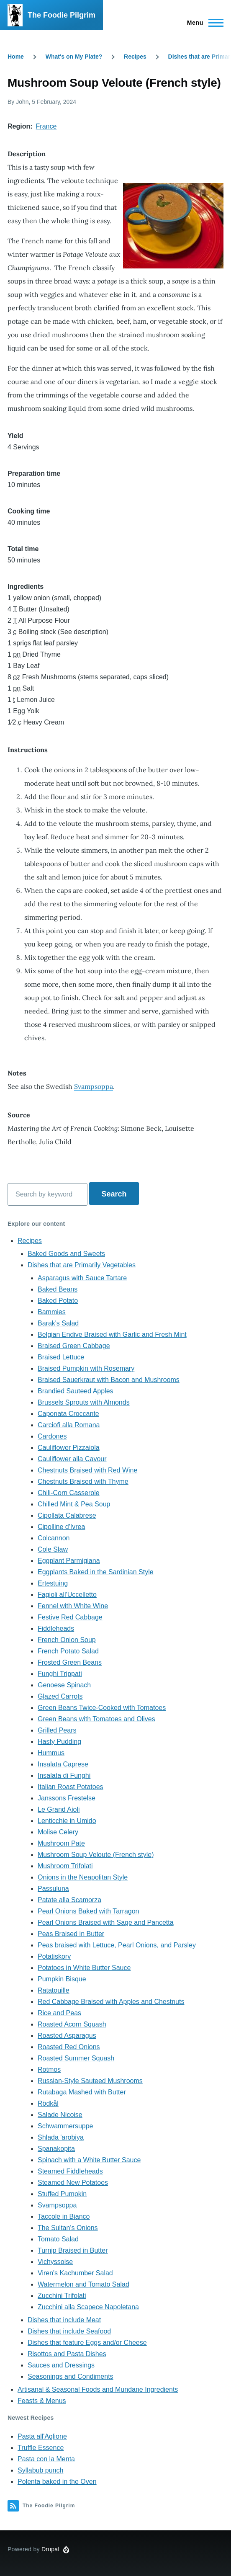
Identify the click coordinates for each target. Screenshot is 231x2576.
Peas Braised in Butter (71, 1933)
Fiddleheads (56, 1628)
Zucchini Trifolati (62, 2295)
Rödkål (48, 2103)
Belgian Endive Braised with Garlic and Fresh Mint (112, 1334)
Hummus (51, 1752)
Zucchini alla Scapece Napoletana (88, 2306)
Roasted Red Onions (69, 2046)
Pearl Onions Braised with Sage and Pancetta (106, 1922)
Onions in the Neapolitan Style (83, 1877)
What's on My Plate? (74, 56)
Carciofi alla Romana (69, 1425)
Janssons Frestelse (66, 1798)
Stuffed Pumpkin (62, 2193)
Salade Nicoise (60, 2114)
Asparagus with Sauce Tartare (82, 1278)
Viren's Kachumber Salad (75, 2273)
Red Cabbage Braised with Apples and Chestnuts (111, 2001)
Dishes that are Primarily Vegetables (82, 1265)
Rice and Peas (59, 2012)
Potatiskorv (54, 1956)
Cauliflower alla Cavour (72, 1458)
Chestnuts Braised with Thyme (83, 1481)
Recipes (135, 56)
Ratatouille (53, 1990)
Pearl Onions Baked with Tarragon (88, 1911)
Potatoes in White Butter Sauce (84, 1967)
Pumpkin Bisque (62, 1979)
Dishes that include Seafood (69, 2331)
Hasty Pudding (59, 1741)
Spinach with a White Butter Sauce (89, 2159)
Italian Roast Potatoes (70, 1786)
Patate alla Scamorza (69, 1899)
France (46, 126)
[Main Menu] (203, 22)
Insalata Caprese (63, 1764)
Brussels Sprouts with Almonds (84, 1402)
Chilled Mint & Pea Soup (74, 1504)
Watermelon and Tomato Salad (83, 2284)
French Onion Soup (67, 1639)
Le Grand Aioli (59, 1809)
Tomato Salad (58, 2239)
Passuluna (53, 1888)
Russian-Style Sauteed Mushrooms (90, 2080)
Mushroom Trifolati (65, 1865)
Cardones (52, 1436)
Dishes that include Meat (64, 2319)
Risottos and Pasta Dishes (67, 2353)
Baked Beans (57, 1289)
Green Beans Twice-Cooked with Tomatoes (102, 1707)
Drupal (50, 2549)
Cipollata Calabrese (67, 1515)
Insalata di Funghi (64, 1775)
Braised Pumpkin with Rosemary (86, 1368)
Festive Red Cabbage (70, 1617)
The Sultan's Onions (68, 2227)
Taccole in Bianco (64, 2216)
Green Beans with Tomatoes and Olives (96, 1718)
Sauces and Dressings (61, 2365)
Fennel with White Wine (73, 1605)
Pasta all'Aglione (42, 2436)
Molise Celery (58, 1832)
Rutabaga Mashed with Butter (82, 2092)
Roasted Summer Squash (76, 2058)
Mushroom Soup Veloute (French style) (96, 1854)
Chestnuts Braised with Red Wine (87, 1470)
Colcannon (54, 1538)
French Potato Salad (68, 1651)
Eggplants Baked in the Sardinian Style (96, 1572)
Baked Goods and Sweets (66, 1253)
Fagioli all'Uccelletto (67, 1594)
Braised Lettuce (61, 1357)
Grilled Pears (57, 1730)
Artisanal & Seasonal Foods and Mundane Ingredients (98, 2389)
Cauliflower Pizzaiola (69, 1447)
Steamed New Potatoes (73, 2182)
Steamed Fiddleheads (70, 2171)
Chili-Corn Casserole (69, 1492)
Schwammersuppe (65, 2126)
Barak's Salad (58, 1323)
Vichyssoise (55, 2261)
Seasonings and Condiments (70, 2376)
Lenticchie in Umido (67, 1820)
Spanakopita (56, 2148)
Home (16, 56)
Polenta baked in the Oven (57, 2481)
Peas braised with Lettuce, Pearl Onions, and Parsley (117, 1945)
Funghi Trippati (60, 1673)
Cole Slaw (53, 1549)
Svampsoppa (93, 1086)
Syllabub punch (40, 2470)
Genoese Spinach (64, 1685)
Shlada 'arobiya (61, 2137)
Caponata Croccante (68, 1413)
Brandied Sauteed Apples (75, 1391)
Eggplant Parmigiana (69, 1560)
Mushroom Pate (61, 1843)
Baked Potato (58, 1300)
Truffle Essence (41, 2447)
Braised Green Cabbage (74, 1345)
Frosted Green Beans (70, 1662)
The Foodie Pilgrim (61, 15)
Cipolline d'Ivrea (61, 1526)
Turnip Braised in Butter (73, 2250)
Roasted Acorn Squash (72, 2024)
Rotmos (49, 2069)
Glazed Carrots (60, 1696)
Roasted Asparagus (67, 2035)
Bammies (52, 1311)
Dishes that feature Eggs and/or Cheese (87, 2342)
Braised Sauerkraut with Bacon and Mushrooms (109, 1379)
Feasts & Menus (42, 2400)
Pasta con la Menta (46, 2459)
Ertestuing (53, 1583)
